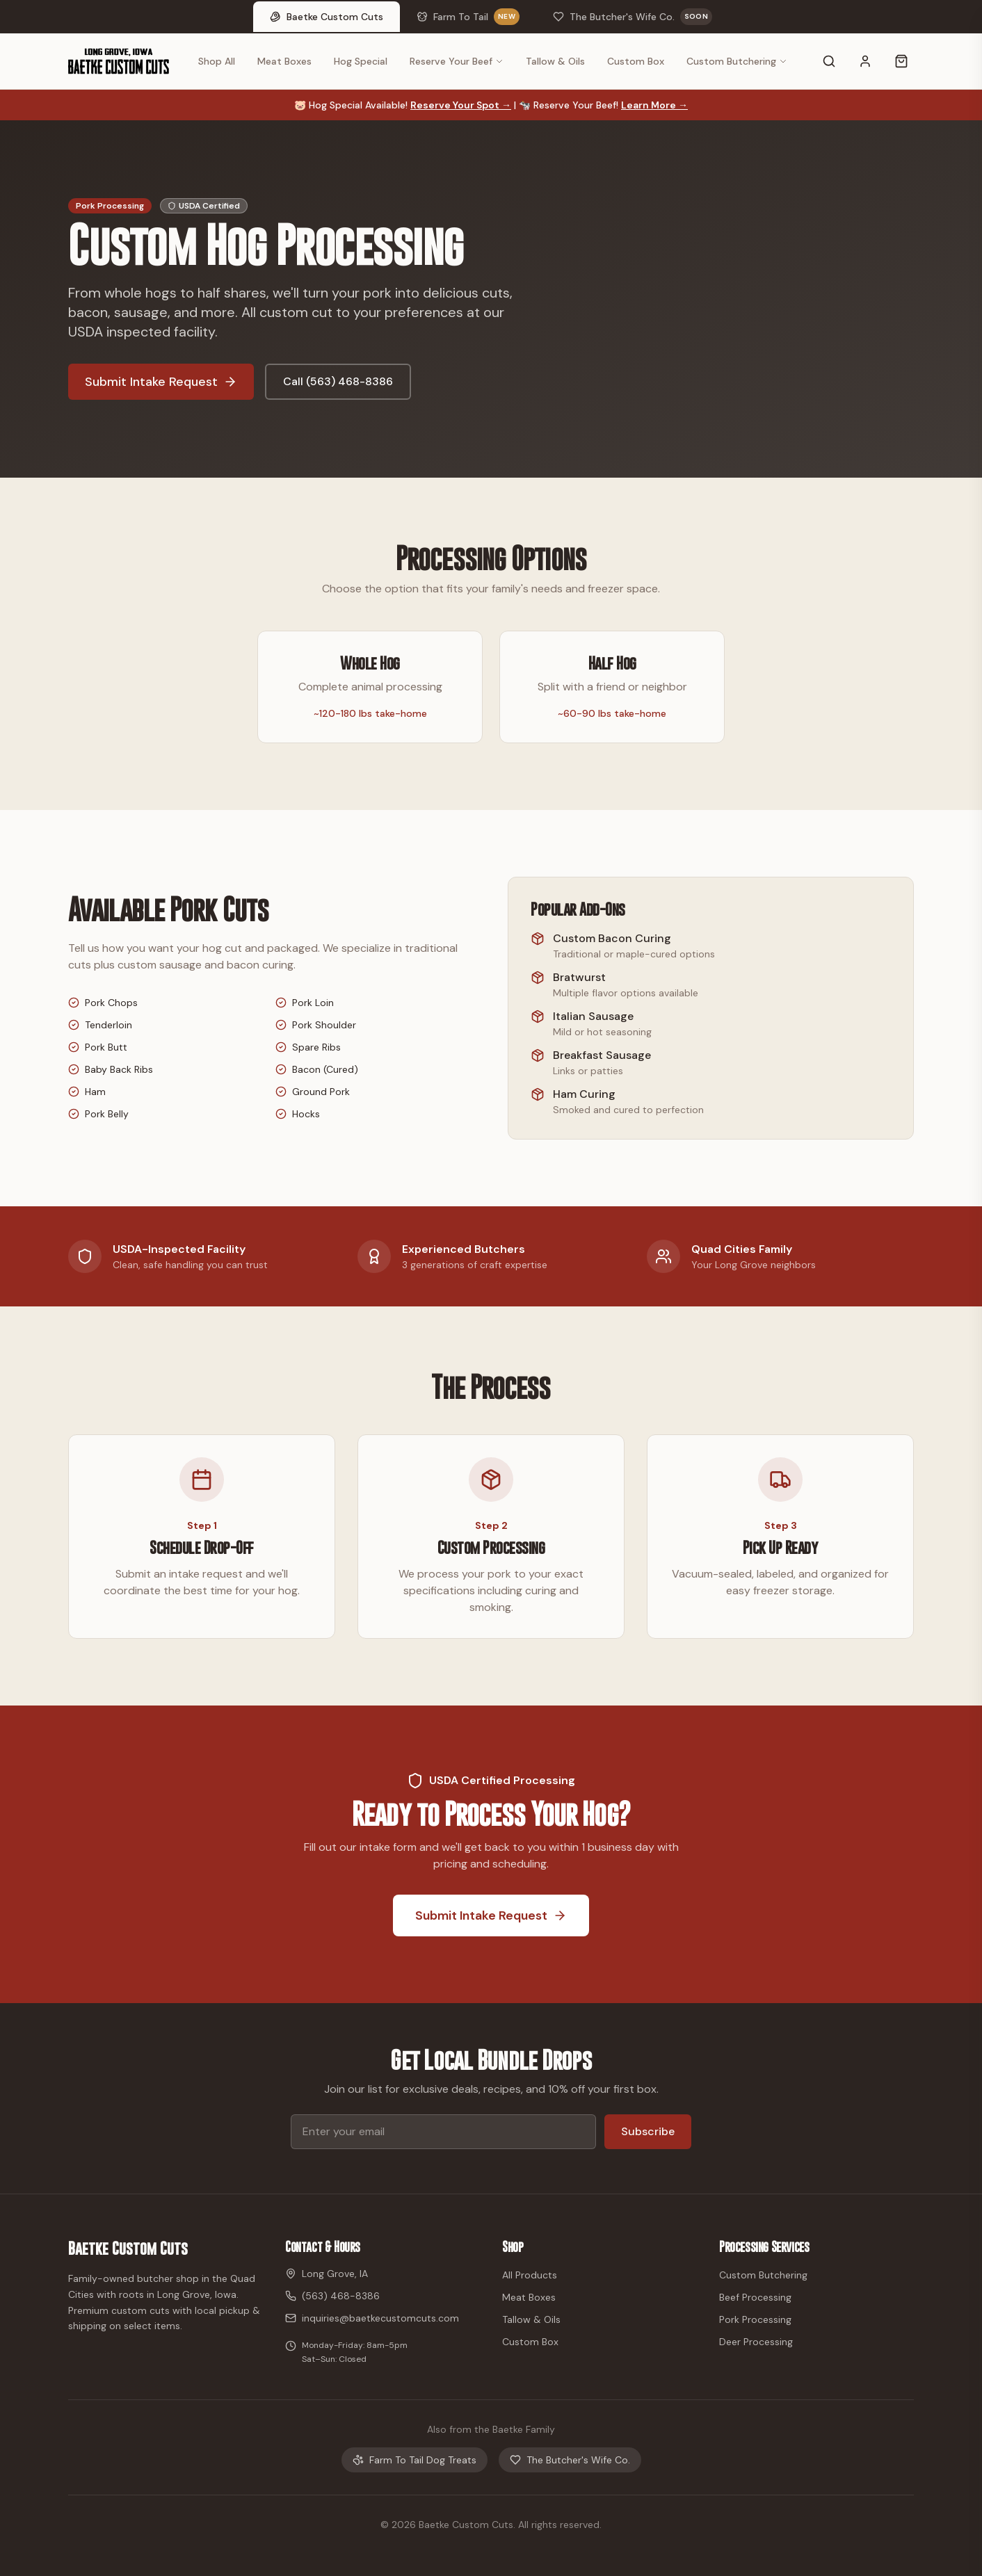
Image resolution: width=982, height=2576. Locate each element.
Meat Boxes (284, 61)
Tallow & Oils (555, 61)
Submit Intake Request (161, 381)
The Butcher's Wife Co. (570, 2460)
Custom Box (635, 61)
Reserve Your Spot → (460, 105)
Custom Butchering (736, 61)
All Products (529, 2275)
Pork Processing (755, 2319)
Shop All (216, 61)
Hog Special (360, 61)
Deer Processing (756, 2341)
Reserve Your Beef (457, 61)
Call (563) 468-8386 (338, 381)
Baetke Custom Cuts (128, 2248)
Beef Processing (755, 2297)
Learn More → (654, 105)
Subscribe (648, 2131)
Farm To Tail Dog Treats (414, 2460)
